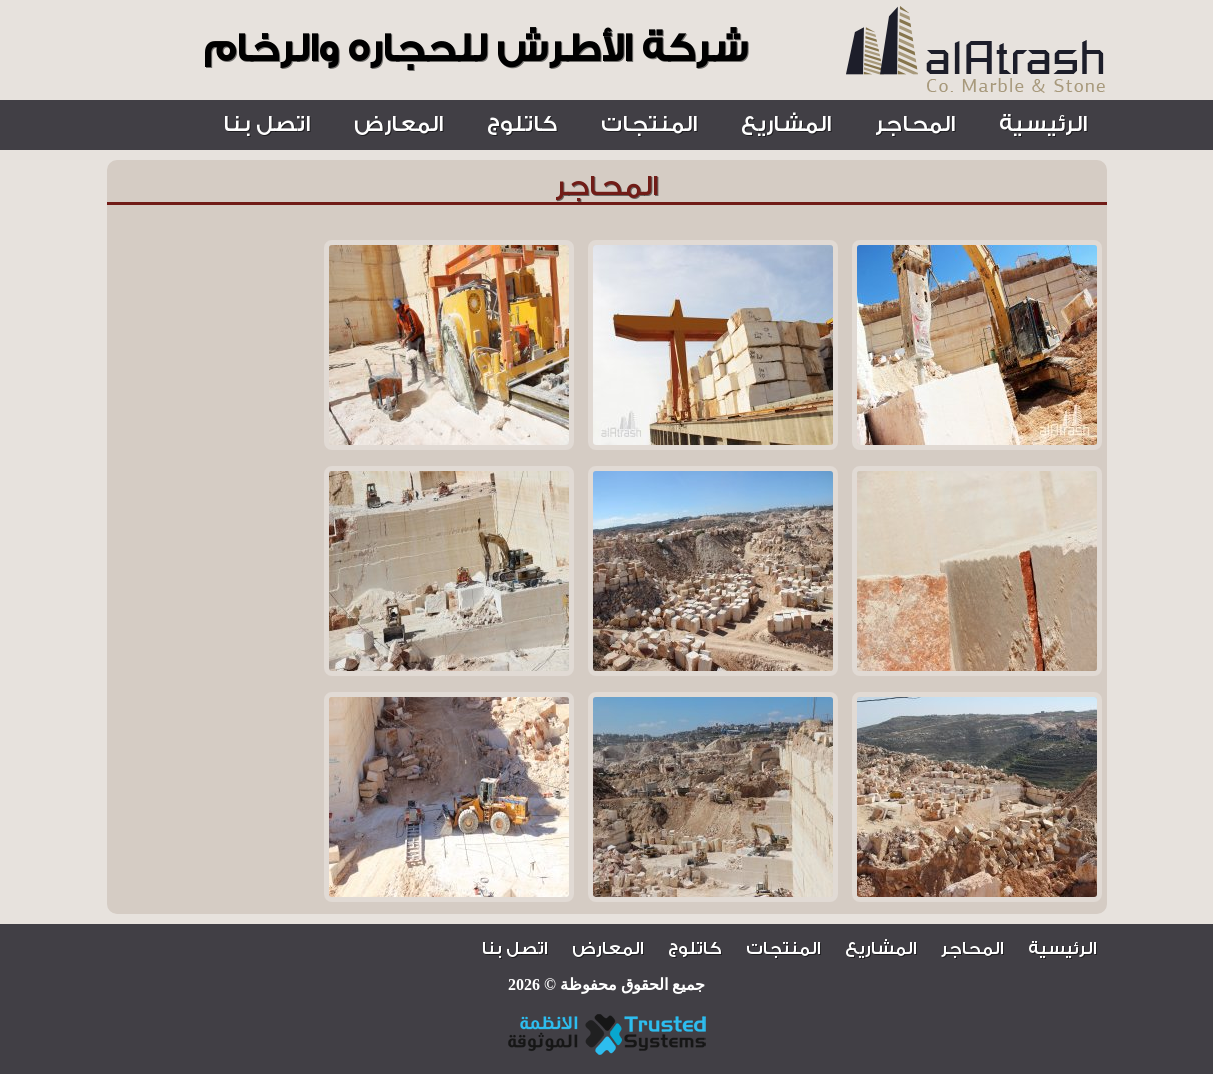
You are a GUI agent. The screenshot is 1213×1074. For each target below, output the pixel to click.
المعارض (398, 124)
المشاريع (786, 124)
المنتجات (649, 124)
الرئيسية (1043, 124)
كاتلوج (522, 124)
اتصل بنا (266, 124)
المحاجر (915, 124)
